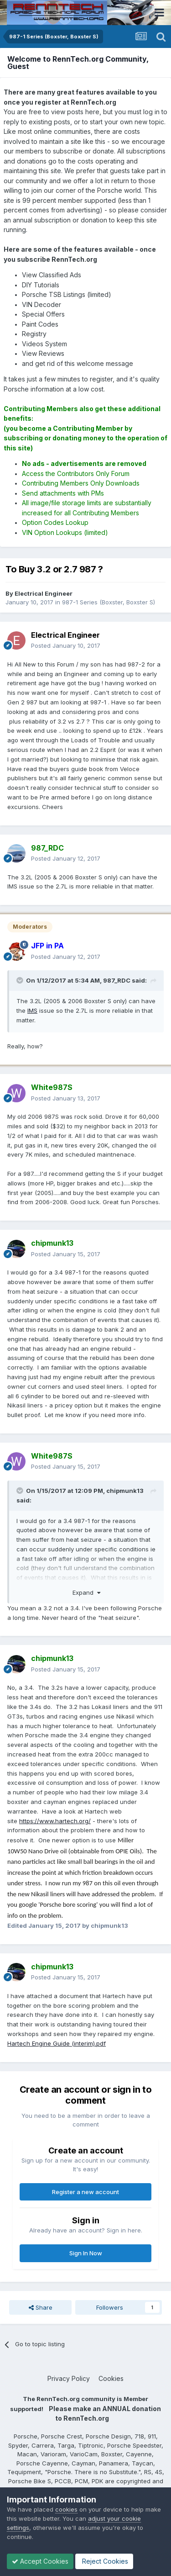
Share (40, 2307)
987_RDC (116, 980)
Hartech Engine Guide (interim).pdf (56, 2043)
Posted (65, 645)
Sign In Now (85, 2253)
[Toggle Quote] (20, 980)
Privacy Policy (68, 2378)
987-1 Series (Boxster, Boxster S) (108, 602)
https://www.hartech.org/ (55, 1821)
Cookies (111, 2378)
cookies (66, 2509)
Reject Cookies (104, 2561)
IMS (32, 1010)
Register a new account (85, 2191)
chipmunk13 (125, 1490)
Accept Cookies (40, 2561)
